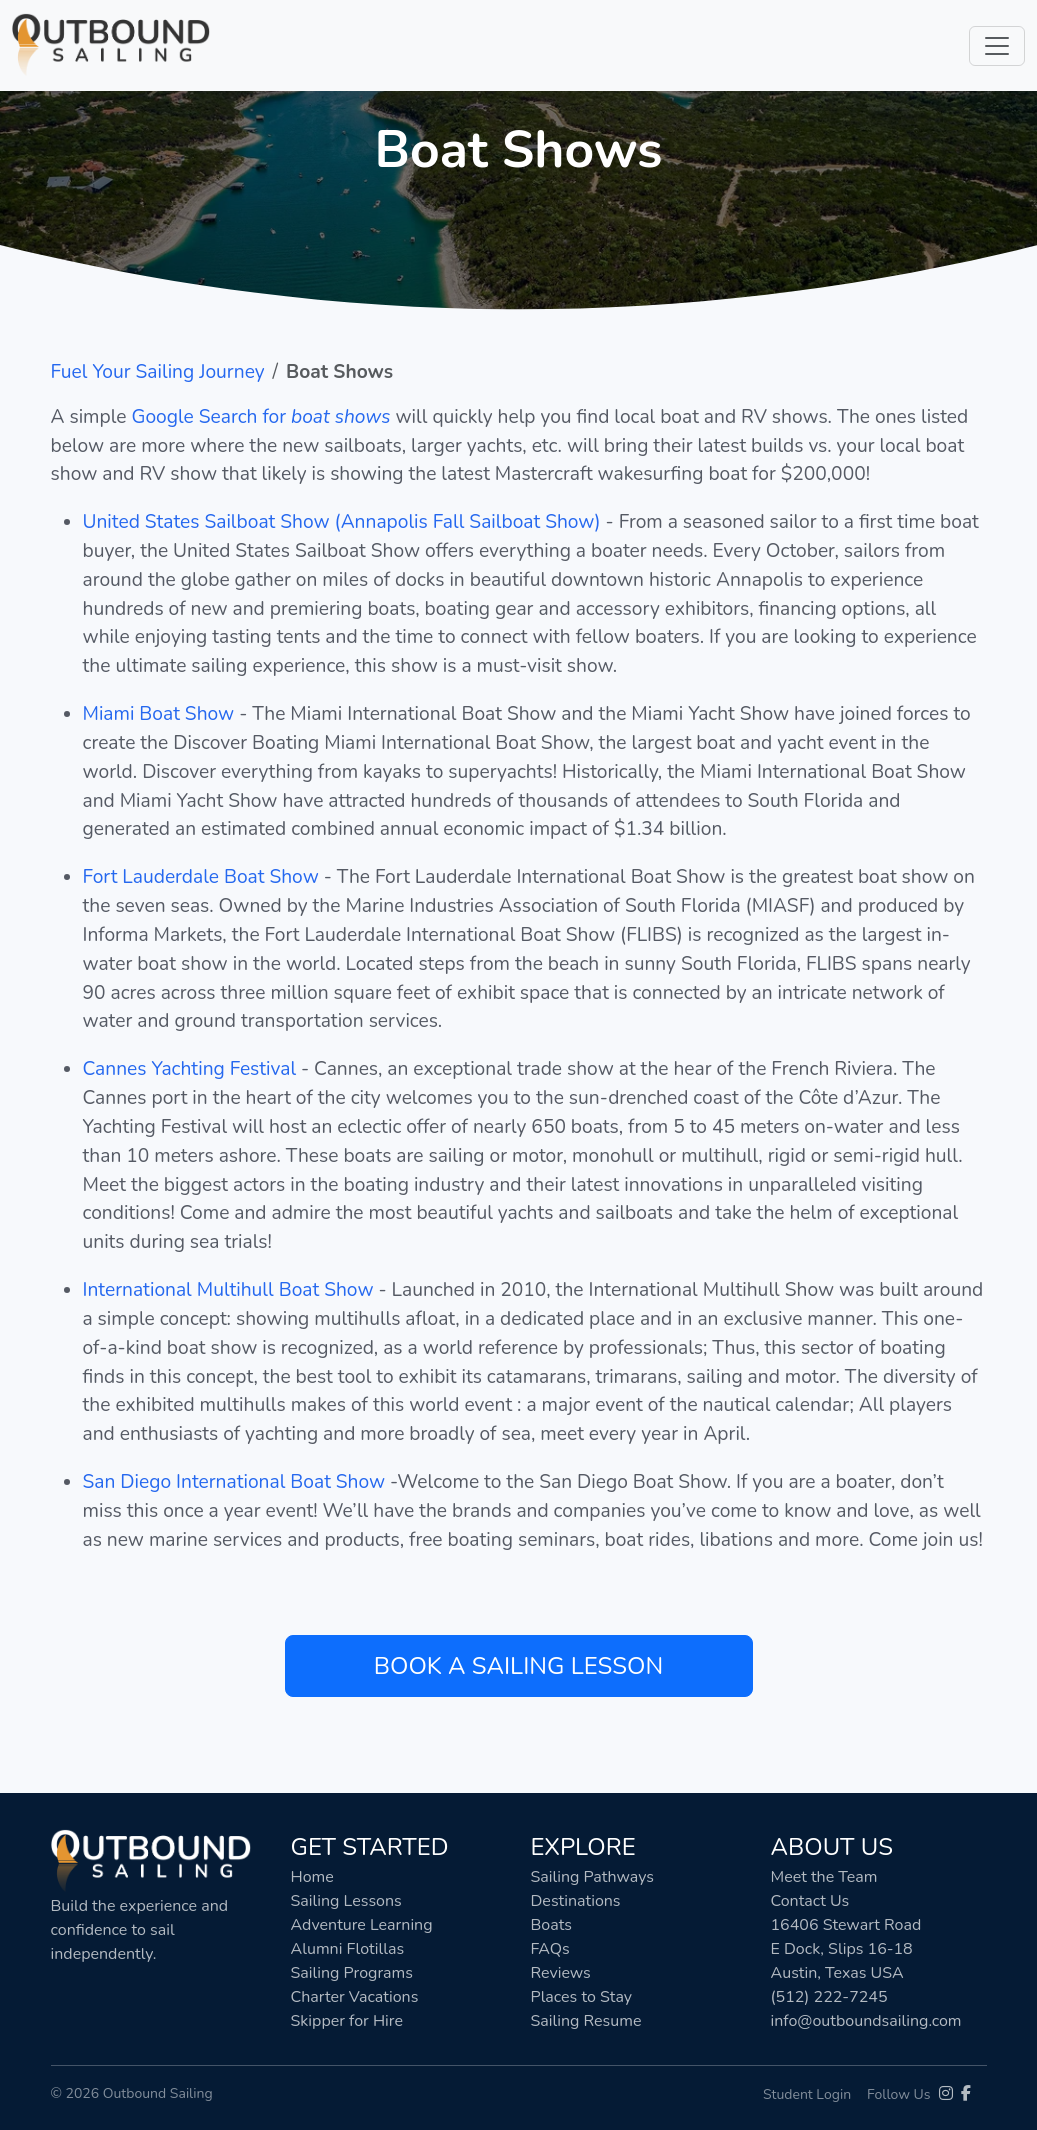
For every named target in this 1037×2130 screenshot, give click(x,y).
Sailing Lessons (346, 1901)
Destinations (576, 1901)
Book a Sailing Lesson (518, 1666)
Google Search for (260, 417)
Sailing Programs (352, 1973)
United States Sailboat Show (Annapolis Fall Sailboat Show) (342, 522)
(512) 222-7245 (829, 1997)
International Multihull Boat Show (228, 1290)
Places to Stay (582, 1997)
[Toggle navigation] (997, 46)
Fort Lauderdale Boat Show (201, 877)
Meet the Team (824, 1877)
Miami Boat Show (159, 714)
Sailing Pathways (592, 1877)
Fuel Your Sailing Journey (158, 372)
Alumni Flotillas (348, 1949)
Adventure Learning (362, 1925)
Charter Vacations (355, 1997)
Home (312, 1877)
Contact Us (810, 1901)
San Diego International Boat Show (234, 1482)
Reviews (561, 1973)
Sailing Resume (586, 2021)
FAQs (550, 1949)
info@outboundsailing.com (866, 2021)
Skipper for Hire (347, 2021)
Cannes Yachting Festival (190, 1069)
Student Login (807, 2094)
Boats (552, 1925)
